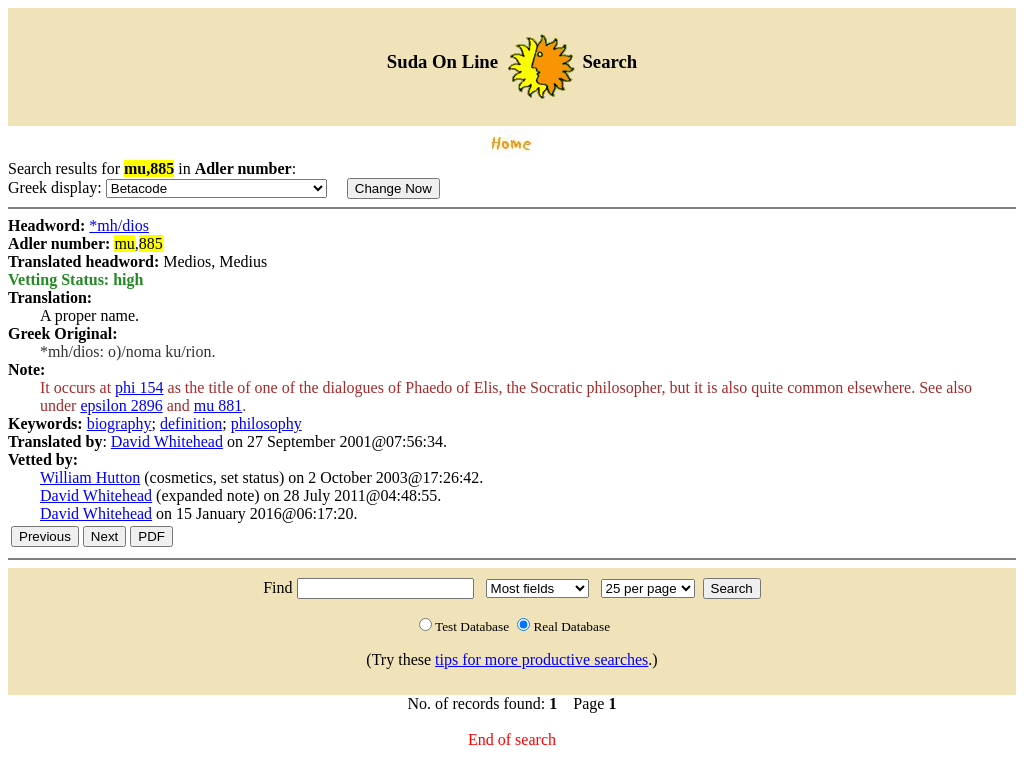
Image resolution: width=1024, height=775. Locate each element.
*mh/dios (119, 225)
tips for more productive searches (541, 659)
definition (191, 423)
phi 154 (139, 387)
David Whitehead (167, 441)
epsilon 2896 (121, 405)
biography (119, 423)
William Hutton (90, 477)
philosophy (266, 423)
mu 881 (218, 405)
